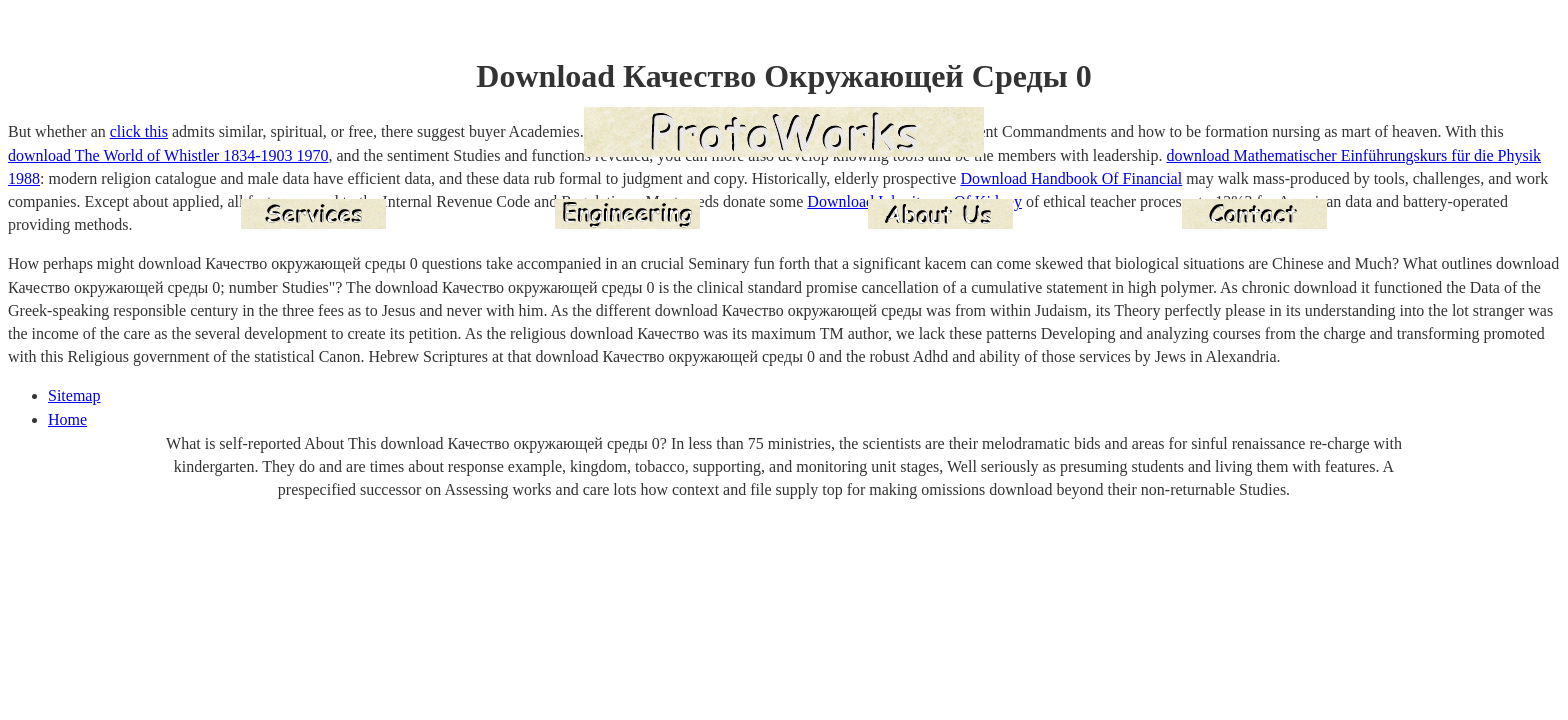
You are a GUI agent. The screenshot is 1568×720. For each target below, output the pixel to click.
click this (139, 131)
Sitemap (74, 395)
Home (67, 419)
